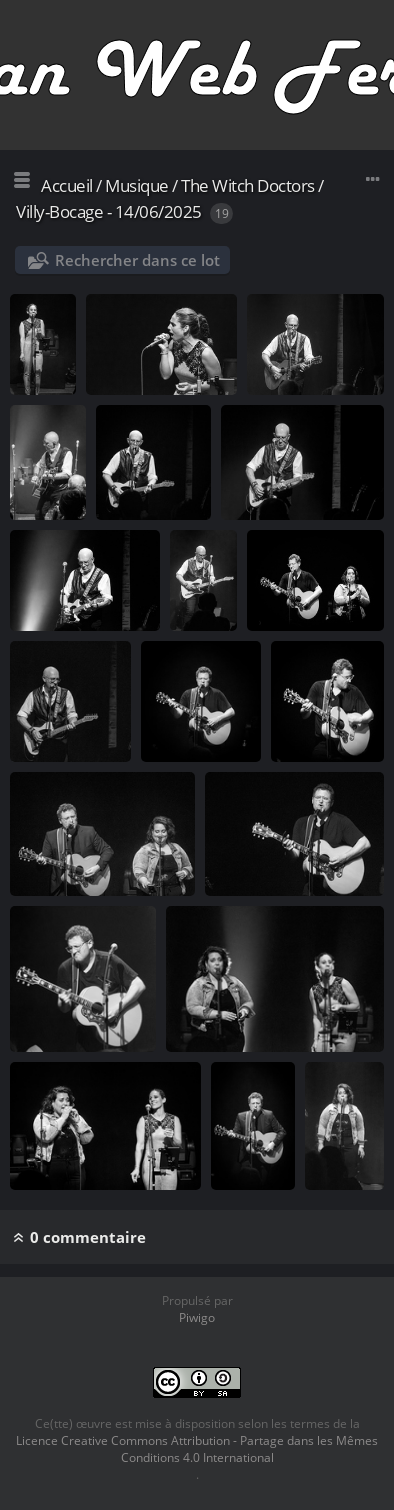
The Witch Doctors (248, 185)
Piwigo (197, 1317)
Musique (137, 185)
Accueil (67, 185)
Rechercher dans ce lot (137, 260)
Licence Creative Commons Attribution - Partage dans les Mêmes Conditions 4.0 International (197, 1449)
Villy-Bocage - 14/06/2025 (109, 211)
